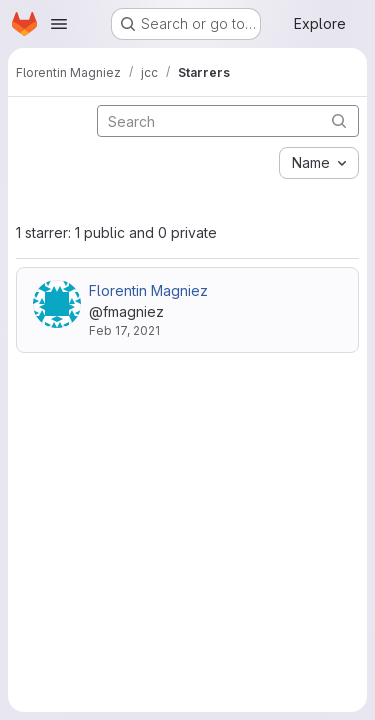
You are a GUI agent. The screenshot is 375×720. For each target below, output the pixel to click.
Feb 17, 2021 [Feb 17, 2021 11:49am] (124, 330)
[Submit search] (339, 120)
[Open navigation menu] (59, 24)
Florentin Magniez (148, 290)
